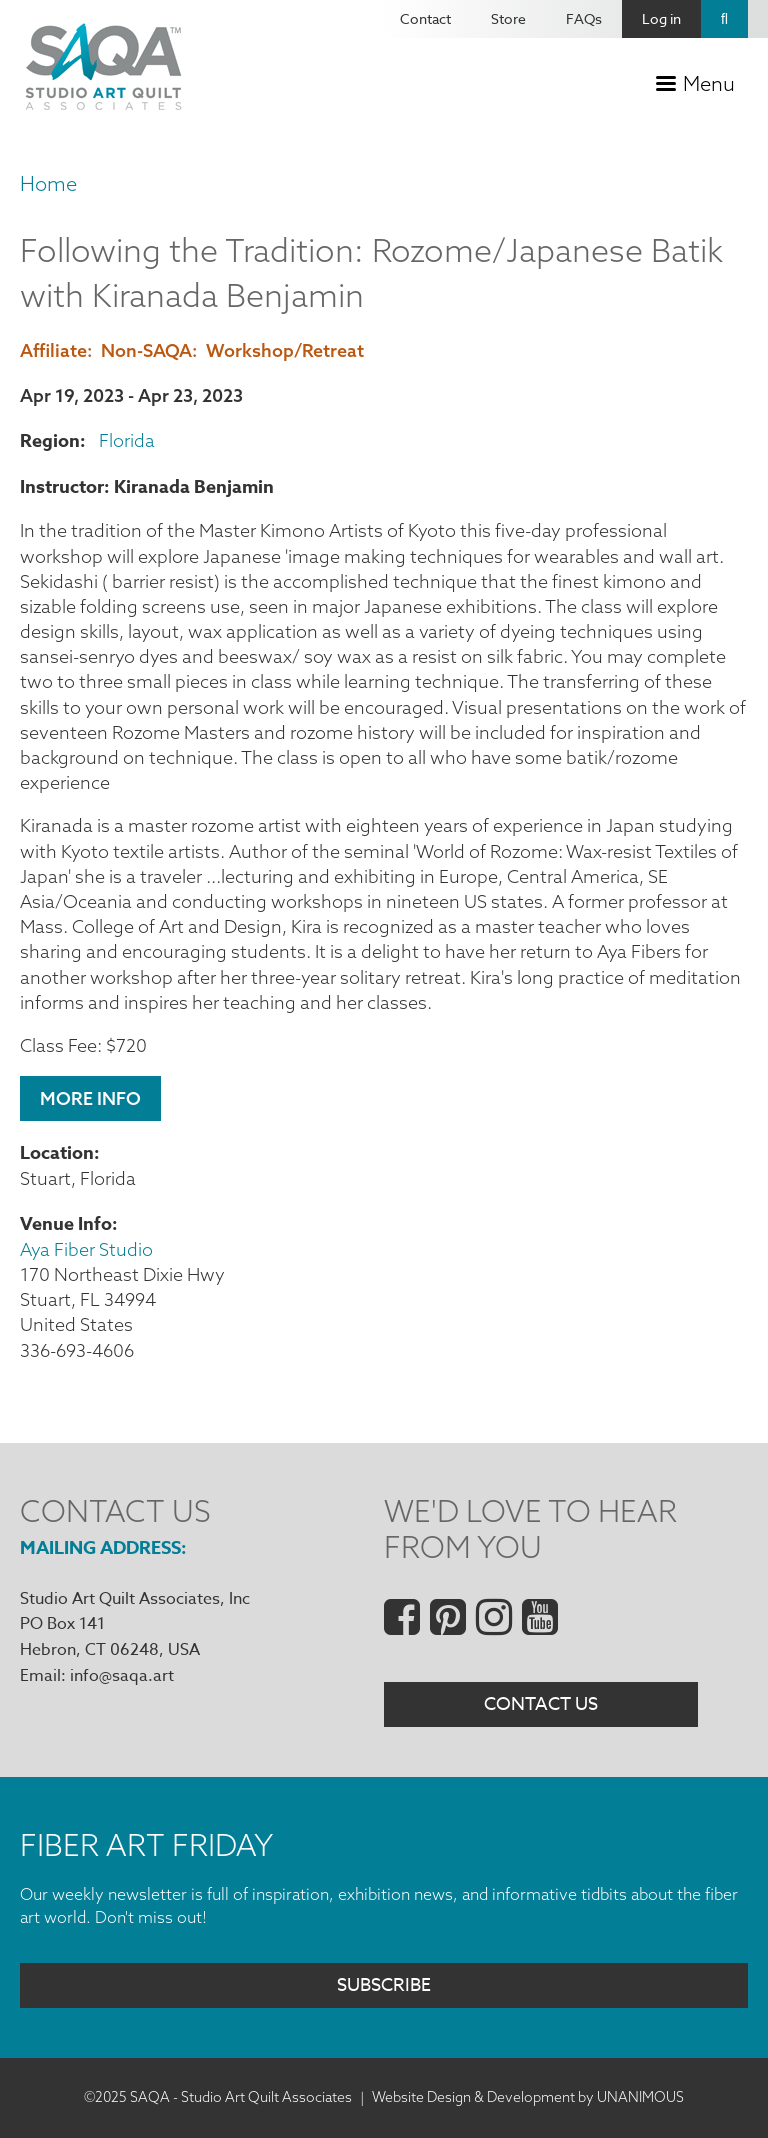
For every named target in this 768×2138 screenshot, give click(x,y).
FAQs (584, 18)
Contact (425, 18)
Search (724, 19)
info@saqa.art (122, 1676)
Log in (661, 18)
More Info (90, 1098)
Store (508, 18)
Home (48, 183)
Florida (127, 440)
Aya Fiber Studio (86, 1249)
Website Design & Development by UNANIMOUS (528, 2097)
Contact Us (541, 1704)
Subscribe (384, 1985)
